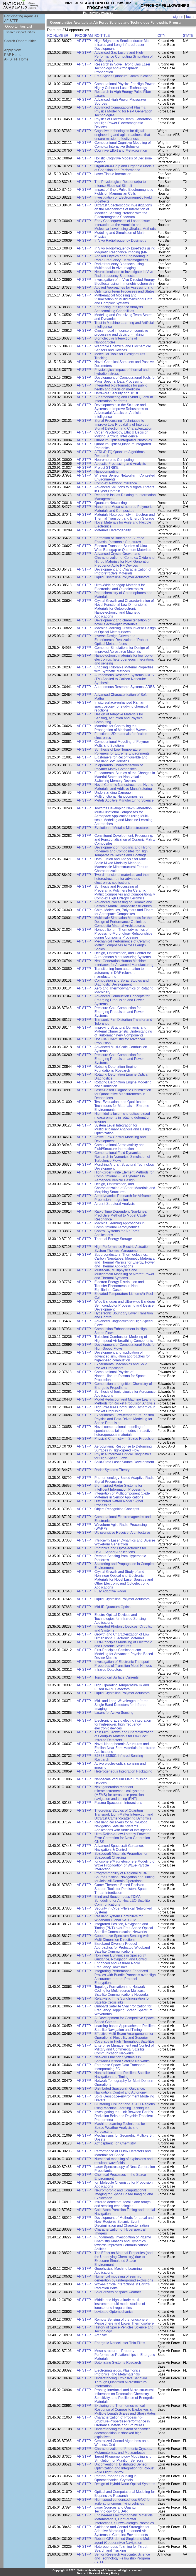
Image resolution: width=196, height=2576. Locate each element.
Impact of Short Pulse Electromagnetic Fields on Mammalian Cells (123, 191)
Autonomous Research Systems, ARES (124, 687)
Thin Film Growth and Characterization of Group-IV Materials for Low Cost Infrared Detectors (123, 1736)
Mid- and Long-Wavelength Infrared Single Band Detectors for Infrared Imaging (121, 1705)
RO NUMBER (57, 35)
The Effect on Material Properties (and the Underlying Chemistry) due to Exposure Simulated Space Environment (123, 2258)
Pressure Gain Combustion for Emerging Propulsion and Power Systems (119, 1012)
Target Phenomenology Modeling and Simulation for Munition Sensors (122, 2458)
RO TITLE (102, 35)
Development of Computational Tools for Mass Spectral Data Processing (124, 379)
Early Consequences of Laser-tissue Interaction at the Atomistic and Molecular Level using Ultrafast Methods (125, 225)
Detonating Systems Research (117, 2362)
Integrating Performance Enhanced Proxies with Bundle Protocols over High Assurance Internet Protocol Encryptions (125, 1977)
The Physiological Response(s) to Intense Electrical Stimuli (120, 183)
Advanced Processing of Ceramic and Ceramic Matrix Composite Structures (123, 904)
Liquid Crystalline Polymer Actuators (121, 577)
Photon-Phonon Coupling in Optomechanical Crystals (115, 2478)
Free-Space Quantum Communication (123, 76)
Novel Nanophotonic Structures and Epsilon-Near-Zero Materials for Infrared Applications (124, 1748)
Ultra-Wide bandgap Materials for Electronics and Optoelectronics (119, 587)
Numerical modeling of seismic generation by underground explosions (123, 2278)
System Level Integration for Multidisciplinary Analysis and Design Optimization (122, 1129)
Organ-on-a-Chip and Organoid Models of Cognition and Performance (124, 168)
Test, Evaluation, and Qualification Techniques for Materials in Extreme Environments (121, 1105)
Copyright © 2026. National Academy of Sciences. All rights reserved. (97, 2570)
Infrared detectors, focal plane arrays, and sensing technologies (122, 2204)
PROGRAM (84, 35)
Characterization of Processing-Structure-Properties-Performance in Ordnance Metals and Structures (122, 2421)
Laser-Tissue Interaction (112, 174)
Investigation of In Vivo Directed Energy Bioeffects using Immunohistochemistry (124, 281)
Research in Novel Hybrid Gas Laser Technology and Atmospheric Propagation (122, 68)
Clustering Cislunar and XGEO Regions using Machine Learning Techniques (124, 2106)
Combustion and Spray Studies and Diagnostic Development (121, 982)
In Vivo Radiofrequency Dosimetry (120, 240)
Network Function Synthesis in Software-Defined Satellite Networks (121, 2059)
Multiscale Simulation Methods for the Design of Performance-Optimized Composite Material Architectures (123, 921)
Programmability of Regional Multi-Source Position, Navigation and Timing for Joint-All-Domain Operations (124, 1877)
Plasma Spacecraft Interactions (118, 1802)
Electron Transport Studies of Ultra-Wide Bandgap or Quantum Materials (122, 548)
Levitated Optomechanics (113, 2311)
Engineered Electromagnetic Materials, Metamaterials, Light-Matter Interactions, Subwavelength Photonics (124, 2519)
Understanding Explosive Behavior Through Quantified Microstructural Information (120, 2382)
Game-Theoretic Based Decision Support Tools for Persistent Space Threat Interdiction (120, 1889)
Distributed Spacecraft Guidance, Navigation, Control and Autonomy (120, 2090)
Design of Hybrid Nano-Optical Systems (124, 2484)
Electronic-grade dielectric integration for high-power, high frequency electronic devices (122, 1724)
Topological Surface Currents (116, 1677)
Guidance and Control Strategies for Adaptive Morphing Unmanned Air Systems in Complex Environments (121, 2531)
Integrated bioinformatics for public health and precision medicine (120, 387)
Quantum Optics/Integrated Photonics (123, 440)
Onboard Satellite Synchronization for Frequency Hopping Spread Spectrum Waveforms (123, 2010)
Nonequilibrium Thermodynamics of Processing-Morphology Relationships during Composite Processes (123, 933)
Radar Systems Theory (112, 1470)
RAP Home (12, 55)
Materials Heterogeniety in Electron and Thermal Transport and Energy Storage (124, 516)
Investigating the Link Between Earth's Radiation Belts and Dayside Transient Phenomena (123, 2116)
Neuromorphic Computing (113, 460)
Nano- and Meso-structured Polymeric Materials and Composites (123, 508)
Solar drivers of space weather (117, 2292)
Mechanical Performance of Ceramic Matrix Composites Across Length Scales (122, 945)
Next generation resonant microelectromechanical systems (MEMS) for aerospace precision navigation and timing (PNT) (119, 1793)
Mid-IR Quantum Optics (112, 1607)
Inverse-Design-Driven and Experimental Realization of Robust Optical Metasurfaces (121, 640)
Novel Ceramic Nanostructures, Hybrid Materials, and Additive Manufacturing (123, 786)
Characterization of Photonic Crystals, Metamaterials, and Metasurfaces (123, 2450)
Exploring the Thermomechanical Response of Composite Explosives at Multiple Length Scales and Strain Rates (125, 2409)
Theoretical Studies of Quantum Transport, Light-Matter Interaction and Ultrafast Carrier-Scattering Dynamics (123, 1814)
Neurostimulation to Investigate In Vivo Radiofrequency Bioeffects (123, 274)
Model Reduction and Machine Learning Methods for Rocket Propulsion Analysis (124, 1401)
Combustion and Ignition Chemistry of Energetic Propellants (123, 1385)
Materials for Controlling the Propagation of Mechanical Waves (120, 728)
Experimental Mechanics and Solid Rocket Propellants (120, 1366)
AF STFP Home (16, 59)
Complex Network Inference (115, 483)
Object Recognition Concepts (116, 1509)
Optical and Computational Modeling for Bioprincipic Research (124, 2493)
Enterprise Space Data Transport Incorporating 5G (119, 2067)
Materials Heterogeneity (112, 530)
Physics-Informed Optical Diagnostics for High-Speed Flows (122, 1456)
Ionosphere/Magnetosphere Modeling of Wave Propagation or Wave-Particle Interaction (124, 1865)
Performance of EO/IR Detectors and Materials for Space (122, 2153)
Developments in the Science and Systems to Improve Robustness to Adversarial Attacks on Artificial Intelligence (121, 410)
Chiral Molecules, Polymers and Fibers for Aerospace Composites (123, 912)
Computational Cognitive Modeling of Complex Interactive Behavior (122, 144)
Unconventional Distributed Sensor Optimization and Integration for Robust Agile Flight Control (124, 2468)
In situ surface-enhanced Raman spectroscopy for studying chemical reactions (121, 706)
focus (190, 16)
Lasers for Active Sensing (113, 1712)
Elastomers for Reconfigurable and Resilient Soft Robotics (120, 759)
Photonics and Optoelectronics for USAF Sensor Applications (120, 1550)
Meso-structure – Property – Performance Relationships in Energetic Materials (124, 2354)
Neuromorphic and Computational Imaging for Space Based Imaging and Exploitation (123, 2194)
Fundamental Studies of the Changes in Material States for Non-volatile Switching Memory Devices (124, 777)
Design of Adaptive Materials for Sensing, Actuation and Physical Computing (118, 718)
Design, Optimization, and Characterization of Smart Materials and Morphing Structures (124, 1188)
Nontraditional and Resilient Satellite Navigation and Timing (122, 2075)
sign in (178, 16)
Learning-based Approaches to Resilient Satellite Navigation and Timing (124, 2028)
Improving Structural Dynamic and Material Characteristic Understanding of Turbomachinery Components (123, 1031)
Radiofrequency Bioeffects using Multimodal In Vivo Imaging (119, 266)
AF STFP (11, 21)
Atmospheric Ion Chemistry (115, 2143)
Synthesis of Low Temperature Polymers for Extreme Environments (121, 751)
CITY (161, 35)
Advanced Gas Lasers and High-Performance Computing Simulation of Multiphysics (123, 56)
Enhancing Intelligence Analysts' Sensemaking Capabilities (119, 309)
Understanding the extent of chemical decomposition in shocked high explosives (122, 2433)
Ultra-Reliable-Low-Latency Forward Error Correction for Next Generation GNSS (122, 1838)
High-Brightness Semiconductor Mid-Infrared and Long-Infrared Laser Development (122, 44)
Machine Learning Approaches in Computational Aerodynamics (119, 1225)
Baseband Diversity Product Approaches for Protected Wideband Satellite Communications (122, 1947)
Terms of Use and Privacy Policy (98, 2573)
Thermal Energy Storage (113, 1239)
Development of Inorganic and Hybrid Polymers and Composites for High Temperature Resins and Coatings (122, 851)
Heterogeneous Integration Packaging (123, 1771)
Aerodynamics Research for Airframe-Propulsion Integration (123, 1198)
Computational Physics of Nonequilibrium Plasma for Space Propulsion (119, 1376)
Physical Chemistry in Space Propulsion (124, 1438)
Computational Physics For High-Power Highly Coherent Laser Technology (124, 86)
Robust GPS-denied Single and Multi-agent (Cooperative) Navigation (123, 2540)
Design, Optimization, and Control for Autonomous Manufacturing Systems (122, 955)
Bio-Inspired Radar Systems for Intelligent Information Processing (119, 1487)
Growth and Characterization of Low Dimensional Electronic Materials (121, 1636)
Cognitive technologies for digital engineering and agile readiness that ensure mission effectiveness (122, 135)
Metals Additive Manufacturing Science (124, 800)
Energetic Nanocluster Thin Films (119, 2343)
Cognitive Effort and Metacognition (120, 150)
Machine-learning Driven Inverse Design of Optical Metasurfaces (125, 630)
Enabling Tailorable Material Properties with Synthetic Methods (123, 669)
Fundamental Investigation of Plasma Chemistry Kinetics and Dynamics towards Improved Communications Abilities (122, 2243)
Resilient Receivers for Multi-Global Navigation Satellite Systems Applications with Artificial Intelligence (122, 1826)
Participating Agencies (21, 16)
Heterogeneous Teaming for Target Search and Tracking (120, 2548)
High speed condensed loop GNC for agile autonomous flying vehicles (122, 2501)
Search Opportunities (20, 32)
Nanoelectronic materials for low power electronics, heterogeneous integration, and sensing (124, 659)
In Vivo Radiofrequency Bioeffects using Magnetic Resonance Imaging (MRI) (124, 250)
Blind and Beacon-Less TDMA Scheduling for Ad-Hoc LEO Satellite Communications (122, 1900)
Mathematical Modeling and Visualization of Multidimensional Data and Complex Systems (123, 299)
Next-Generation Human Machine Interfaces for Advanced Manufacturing (123, 963)
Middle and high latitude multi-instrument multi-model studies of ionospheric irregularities (119, 2304)
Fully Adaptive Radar (110, 1591)
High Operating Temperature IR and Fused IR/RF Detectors (121, 1687)
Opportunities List (18, 26)
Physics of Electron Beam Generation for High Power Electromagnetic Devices (123, 123)
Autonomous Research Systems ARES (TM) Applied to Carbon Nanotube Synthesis (124, 679)
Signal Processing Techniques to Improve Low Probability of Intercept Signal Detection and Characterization (123, 424)
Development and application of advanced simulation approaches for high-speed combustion (122, 1356)
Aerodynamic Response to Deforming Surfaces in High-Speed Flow (123, 1448)
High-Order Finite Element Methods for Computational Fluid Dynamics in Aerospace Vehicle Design (124, 1176)
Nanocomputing (106, 471)
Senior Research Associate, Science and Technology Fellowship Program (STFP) (122, 2558)
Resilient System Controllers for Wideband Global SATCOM (118, 1918)
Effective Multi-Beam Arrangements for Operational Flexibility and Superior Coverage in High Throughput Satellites (124, 2037)
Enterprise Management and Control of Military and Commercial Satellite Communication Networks (124, 2049)
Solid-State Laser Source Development (124, 1462)
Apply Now (12, 50)
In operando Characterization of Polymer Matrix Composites (118, 767)
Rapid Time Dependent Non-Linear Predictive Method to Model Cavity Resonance (121, 1215)
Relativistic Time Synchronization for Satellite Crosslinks (122, 2000)
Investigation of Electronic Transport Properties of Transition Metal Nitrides (123, 1663)
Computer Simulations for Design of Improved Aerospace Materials (121, 649)
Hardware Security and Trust (116, 393)
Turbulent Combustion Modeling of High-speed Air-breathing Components (123, 1338)
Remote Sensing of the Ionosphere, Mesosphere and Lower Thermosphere (124, 2321)
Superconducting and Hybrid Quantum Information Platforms (123, 399)
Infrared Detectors (108, 1669)
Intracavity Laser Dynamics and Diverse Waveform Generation (124, 1542)
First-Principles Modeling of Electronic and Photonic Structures (123, 1644)
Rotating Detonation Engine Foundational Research (115, 1068)
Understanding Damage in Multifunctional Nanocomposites (118, 794)
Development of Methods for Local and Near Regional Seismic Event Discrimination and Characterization (124, 2221)
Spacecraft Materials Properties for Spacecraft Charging (120, 1855)
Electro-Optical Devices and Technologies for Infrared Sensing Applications (120, 1618)
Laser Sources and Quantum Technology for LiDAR (116, 2509)
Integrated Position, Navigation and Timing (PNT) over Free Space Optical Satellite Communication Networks (123, 1928)
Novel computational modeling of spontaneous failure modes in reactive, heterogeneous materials (123, 1430)
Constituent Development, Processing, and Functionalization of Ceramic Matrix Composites (124, 839)
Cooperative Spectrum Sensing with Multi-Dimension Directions (121, 1938)
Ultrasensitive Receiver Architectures (122, 1532)
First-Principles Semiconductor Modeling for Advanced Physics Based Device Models (123, 1654)
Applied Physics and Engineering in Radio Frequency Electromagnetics (121, 258)
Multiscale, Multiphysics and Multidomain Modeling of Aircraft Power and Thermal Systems (124, 1274)
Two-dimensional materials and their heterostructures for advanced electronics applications (121, 878)
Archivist (100, 2335)
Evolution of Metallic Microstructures (121, 828)
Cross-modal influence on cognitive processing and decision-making (121, 332)
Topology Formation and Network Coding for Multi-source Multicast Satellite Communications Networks (121, 1990)
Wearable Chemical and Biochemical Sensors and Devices (122, 348)
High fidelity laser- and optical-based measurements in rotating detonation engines (122, 1117)
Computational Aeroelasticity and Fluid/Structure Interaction (119, 1147)
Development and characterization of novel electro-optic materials (122, 622)
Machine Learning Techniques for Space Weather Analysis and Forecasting (119, 2127)
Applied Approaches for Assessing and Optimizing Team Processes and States (124, 289)
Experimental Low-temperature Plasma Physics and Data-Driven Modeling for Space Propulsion (124, 1419)
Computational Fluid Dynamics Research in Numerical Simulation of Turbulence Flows (122, 1156)
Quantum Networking (110, 503)
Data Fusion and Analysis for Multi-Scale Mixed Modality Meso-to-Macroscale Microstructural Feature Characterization (121, 865)
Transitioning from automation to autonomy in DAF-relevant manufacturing (119, 972)
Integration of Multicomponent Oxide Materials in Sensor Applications (122, 1495)
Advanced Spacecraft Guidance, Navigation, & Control (119, 1847)
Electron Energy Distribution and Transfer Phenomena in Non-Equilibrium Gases (119, 1286)
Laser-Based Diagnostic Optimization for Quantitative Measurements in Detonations (122, 1094)
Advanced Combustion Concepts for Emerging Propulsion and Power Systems (121, 1000)
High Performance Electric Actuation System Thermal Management (121, 1248)
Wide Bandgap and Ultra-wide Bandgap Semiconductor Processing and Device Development (124, 1305)
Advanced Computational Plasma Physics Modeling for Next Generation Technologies (123, 111)
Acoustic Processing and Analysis (120, 463)
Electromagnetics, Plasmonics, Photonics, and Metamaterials (117, 2372)
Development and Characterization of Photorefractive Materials (122, 571)
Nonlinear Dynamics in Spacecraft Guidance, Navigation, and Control (120, 1957)
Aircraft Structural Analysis (114, 1203)
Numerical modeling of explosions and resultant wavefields (123, 2161)
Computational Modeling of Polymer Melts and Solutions (121, 743)
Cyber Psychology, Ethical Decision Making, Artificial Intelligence (121, 434)
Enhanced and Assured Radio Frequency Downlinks (117, 1965)
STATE (188, 35)
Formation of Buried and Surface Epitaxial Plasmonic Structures (119, 540)
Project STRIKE (106, 467)
